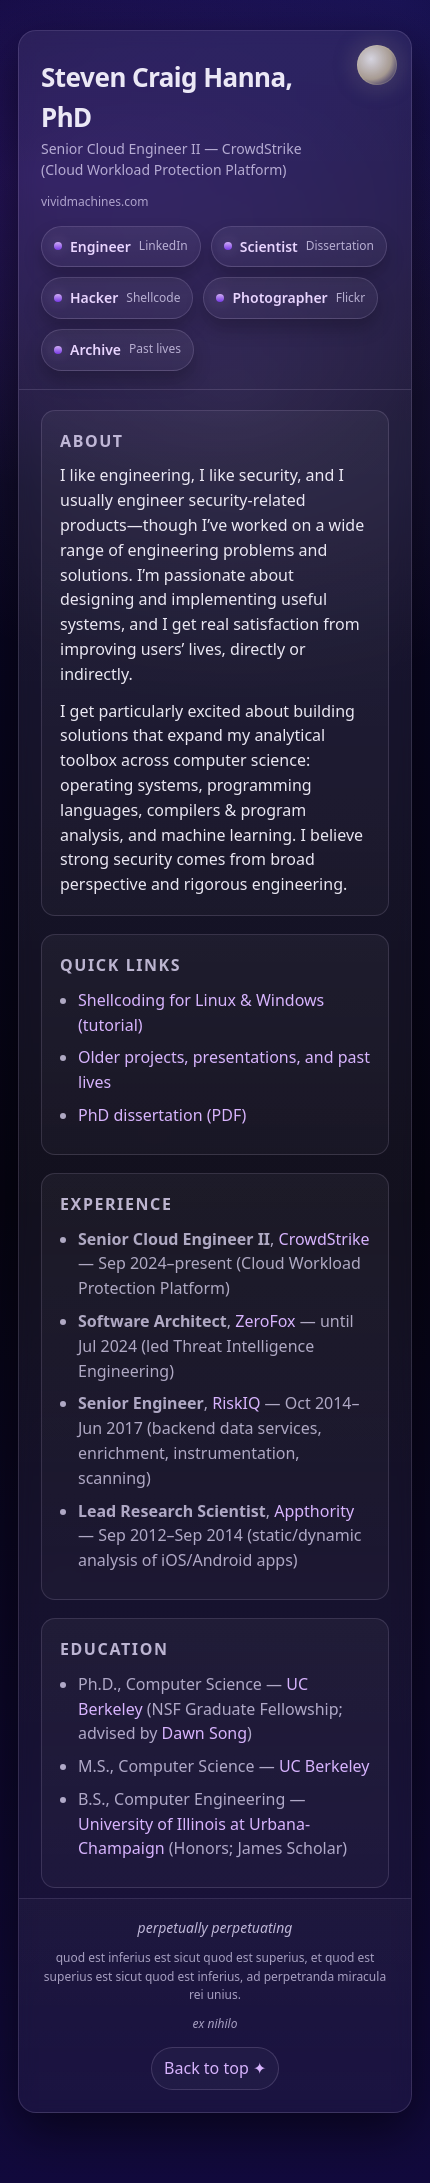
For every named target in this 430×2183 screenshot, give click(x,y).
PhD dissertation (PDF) (162, 1115)
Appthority (314, 1511)
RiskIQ (236, 1403)
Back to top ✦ (215, 2068)
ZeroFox (265, 1321)
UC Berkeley (324, 1766)
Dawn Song (204, 1733)
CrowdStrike (324, 1239)
